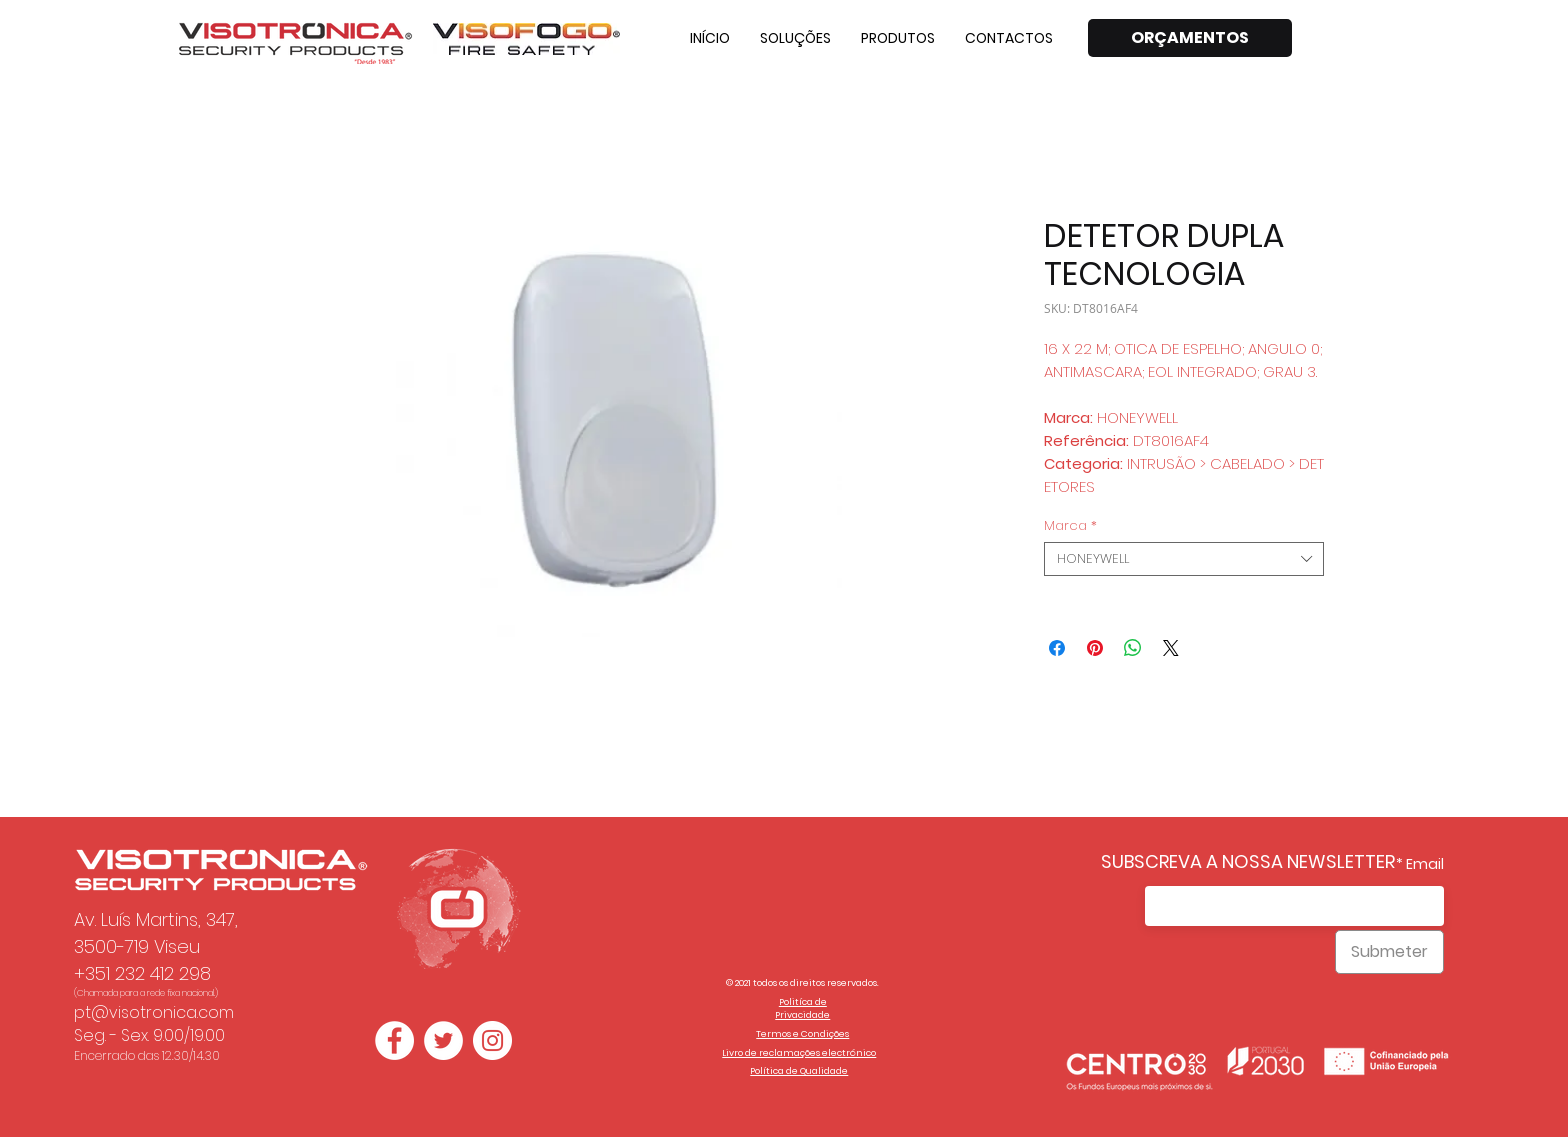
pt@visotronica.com (154, 1012)
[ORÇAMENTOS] (1190, 38)
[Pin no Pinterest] (1095, 648)
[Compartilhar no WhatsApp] (1133, 648)
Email (1425, 864)
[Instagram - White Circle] (492, 1040)
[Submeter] (1389, 952)
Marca (1070, 526)
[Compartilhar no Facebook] (1057, 648)
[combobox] (1184, 559)
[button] (795, 38)
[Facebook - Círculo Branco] (394, 1040)
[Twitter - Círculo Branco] (443, 1040)
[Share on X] (1171, 648)
